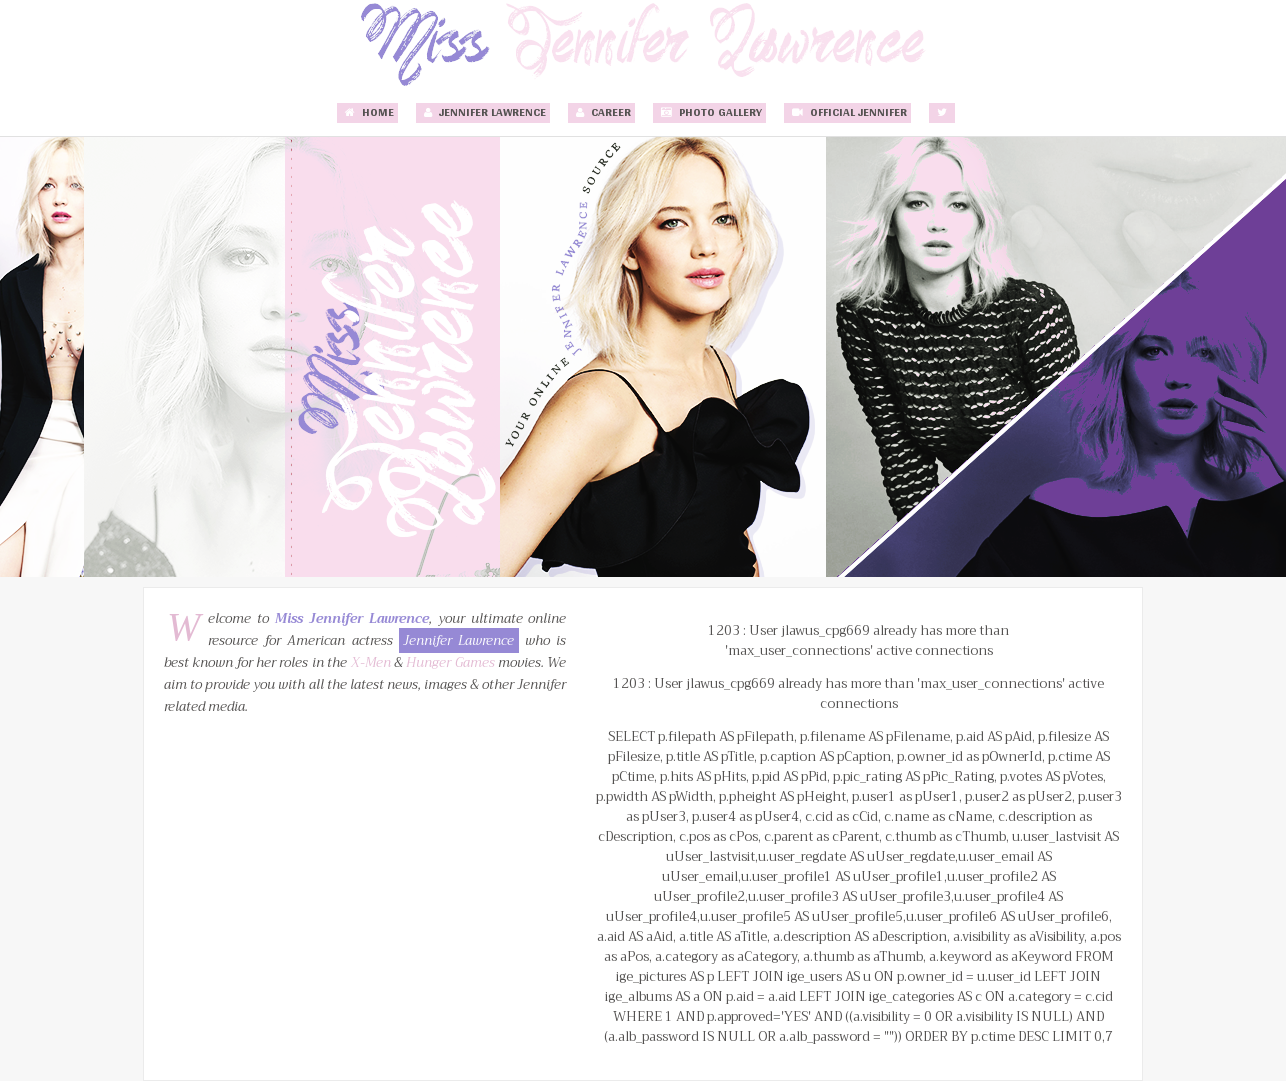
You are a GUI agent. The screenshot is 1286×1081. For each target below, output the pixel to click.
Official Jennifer (847, 113)
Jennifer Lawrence (483, 113)
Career (601, 113)
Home (367, 113)
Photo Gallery (709, 113)
